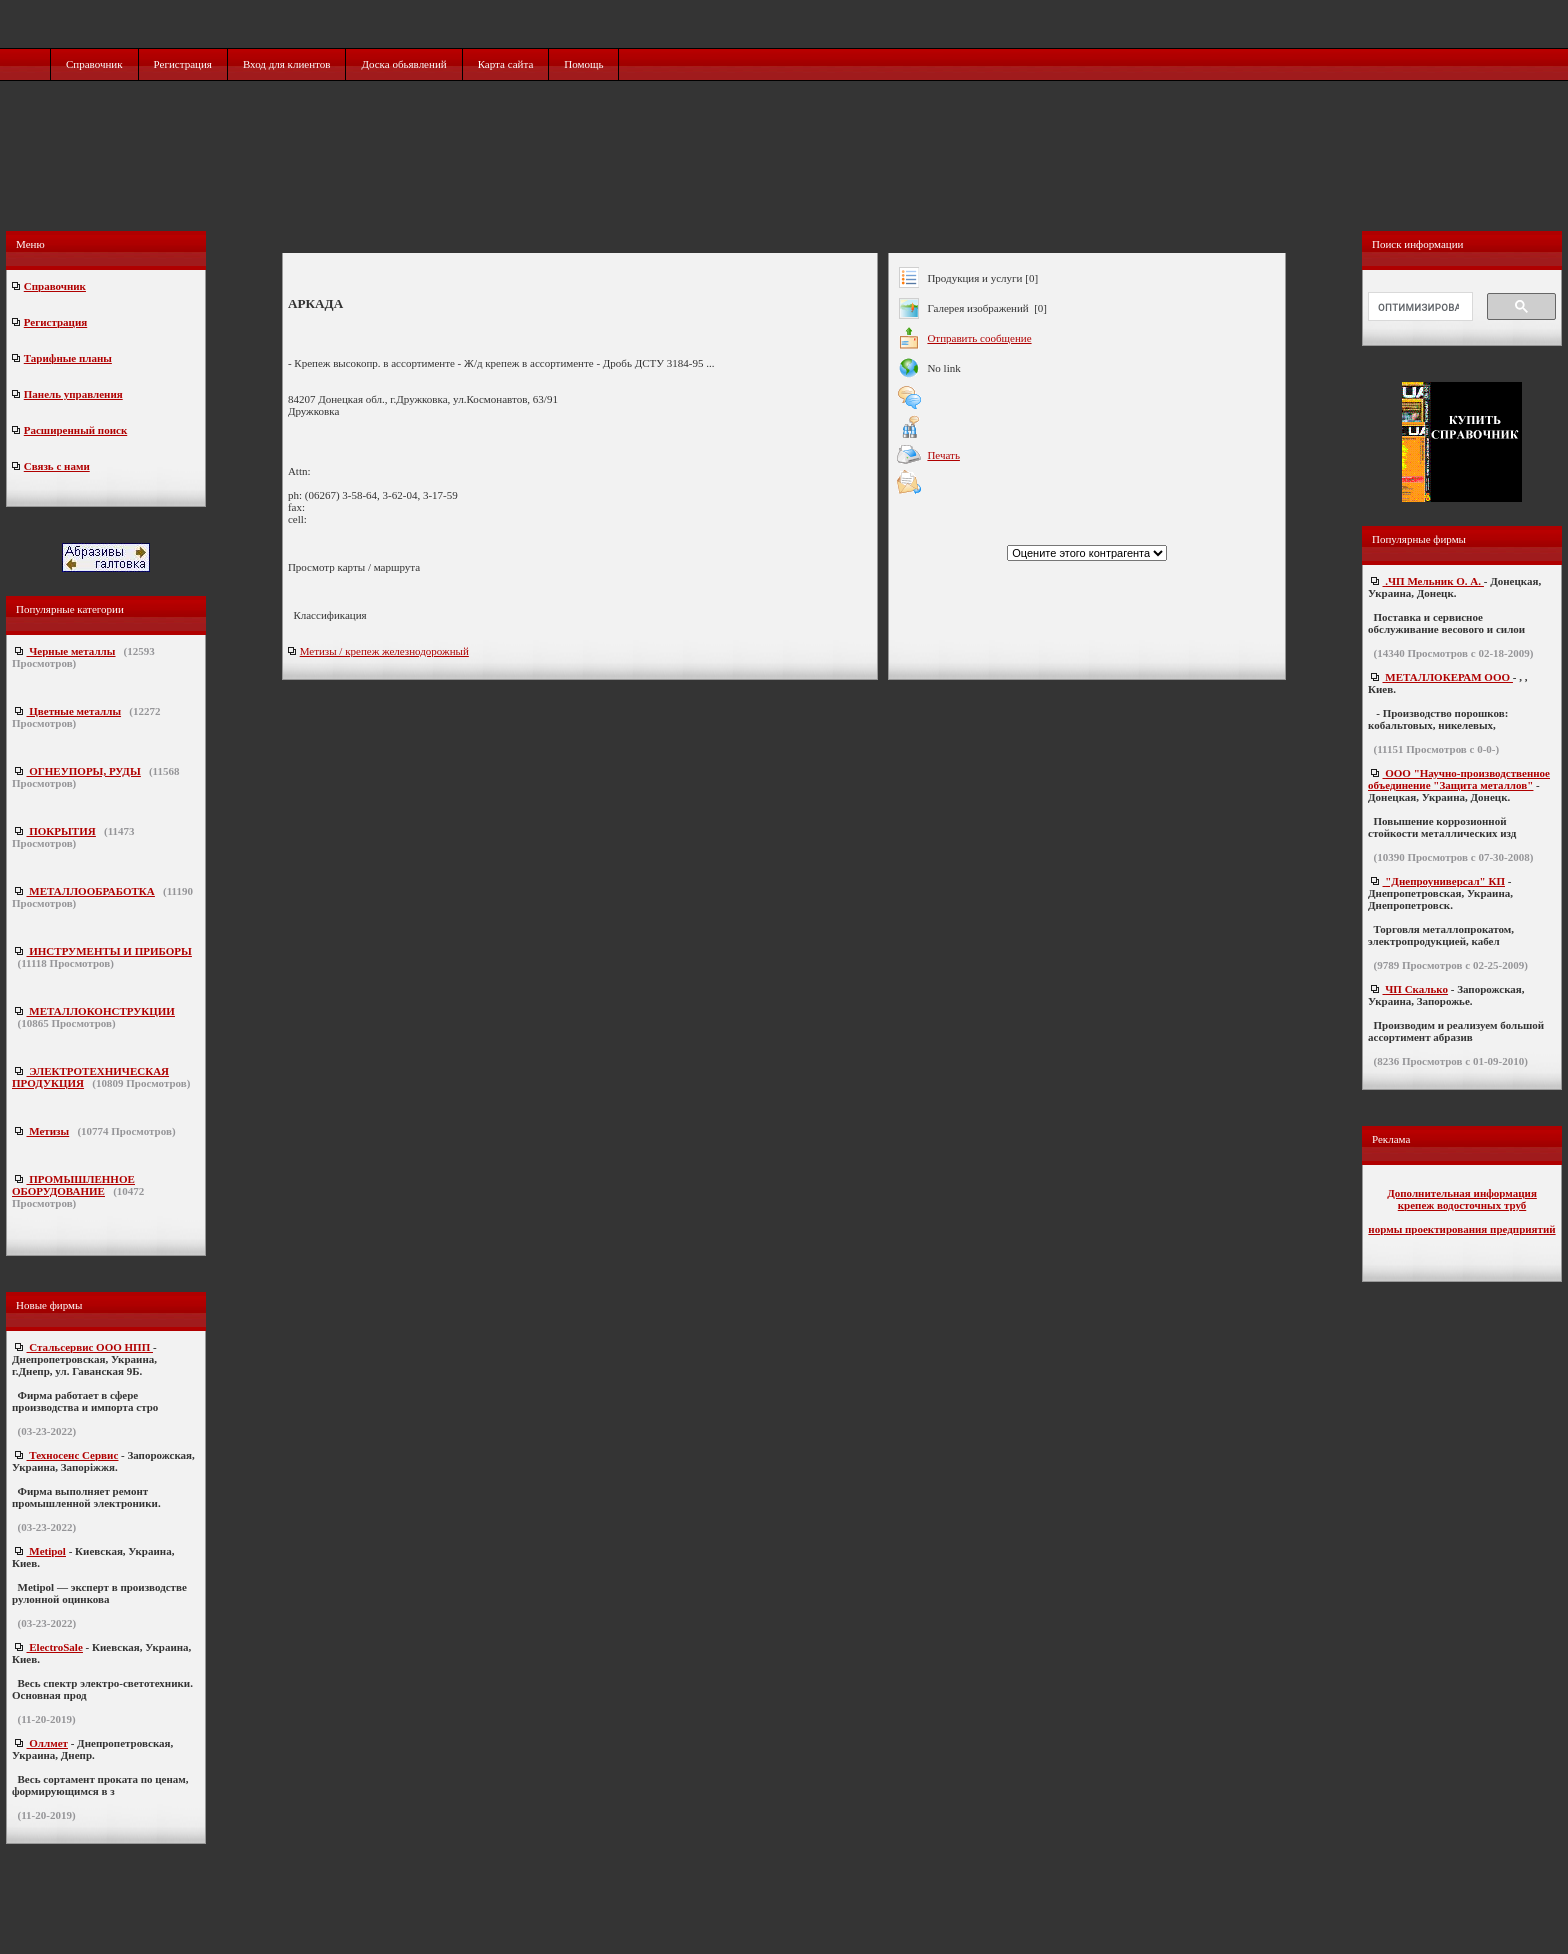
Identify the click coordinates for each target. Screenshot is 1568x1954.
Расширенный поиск (75, 430)
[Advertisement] (786, 177)
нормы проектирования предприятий (1461, 1229)
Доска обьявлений (403, 64)
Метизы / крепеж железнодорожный (384, 651)
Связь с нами (57, 466)
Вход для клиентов (287, 64)
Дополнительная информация (1462, 1193)
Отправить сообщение (979, 338)
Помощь (583, 64)
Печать (943, 455)
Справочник (94, 64)
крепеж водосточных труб (1462, 1205)
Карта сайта (506, 64)
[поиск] (1418, 307)
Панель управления (73, 394)
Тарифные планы (68, 358)
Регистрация (183, 64)
